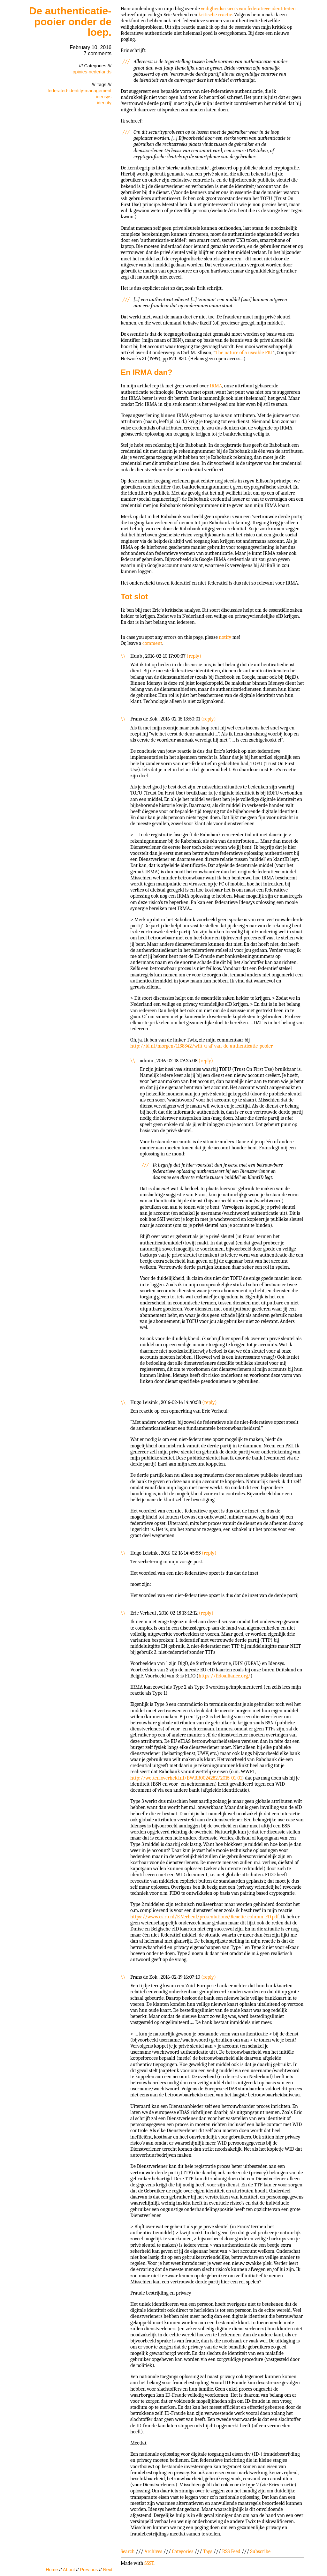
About (69, 2569)
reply (194, 656)
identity (104, 102)
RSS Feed (231, 2551)
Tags (207, 2551)
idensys (103, 96)
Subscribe (260, 2551)
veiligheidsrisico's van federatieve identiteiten (248, 8)
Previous (89, 2569)
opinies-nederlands (91, 71)
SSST (149, 2563)
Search (128, 2551)
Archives (153, 2551)
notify (225, 637)
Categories (183, 2551)
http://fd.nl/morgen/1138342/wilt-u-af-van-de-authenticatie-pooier (201, 1046)
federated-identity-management (79, 90)
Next (107, 2569)
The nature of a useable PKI (244, 352)
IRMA (215, 386)
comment (152, 643)
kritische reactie (215, 15)
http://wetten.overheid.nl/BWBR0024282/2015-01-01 (186, 1778)
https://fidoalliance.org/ (224, 1676)
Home (52, 2569)
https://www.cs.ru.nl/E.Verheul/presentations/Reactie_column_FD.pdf (204, 1917)
